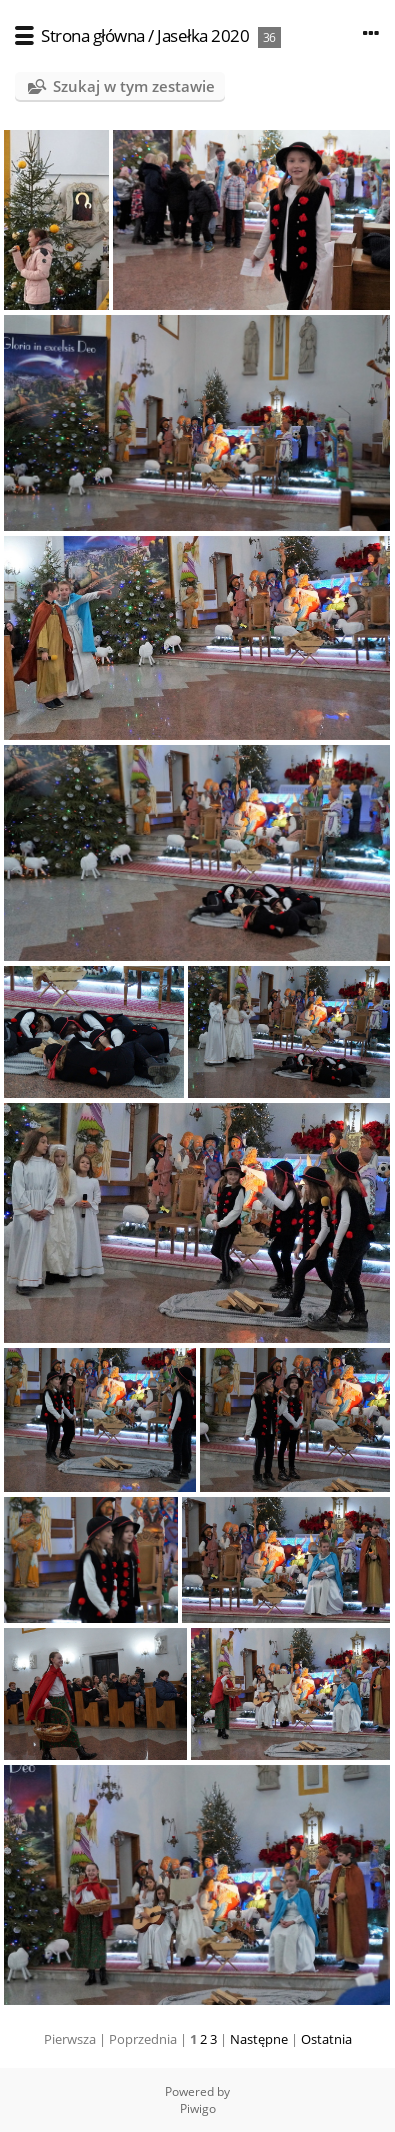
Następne (259, 2039)
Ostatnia (326, 2039)
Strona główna (93, 35)
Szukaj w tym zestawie (134, 86)
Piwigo (198, 2108)
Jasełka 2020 (203, 35)
